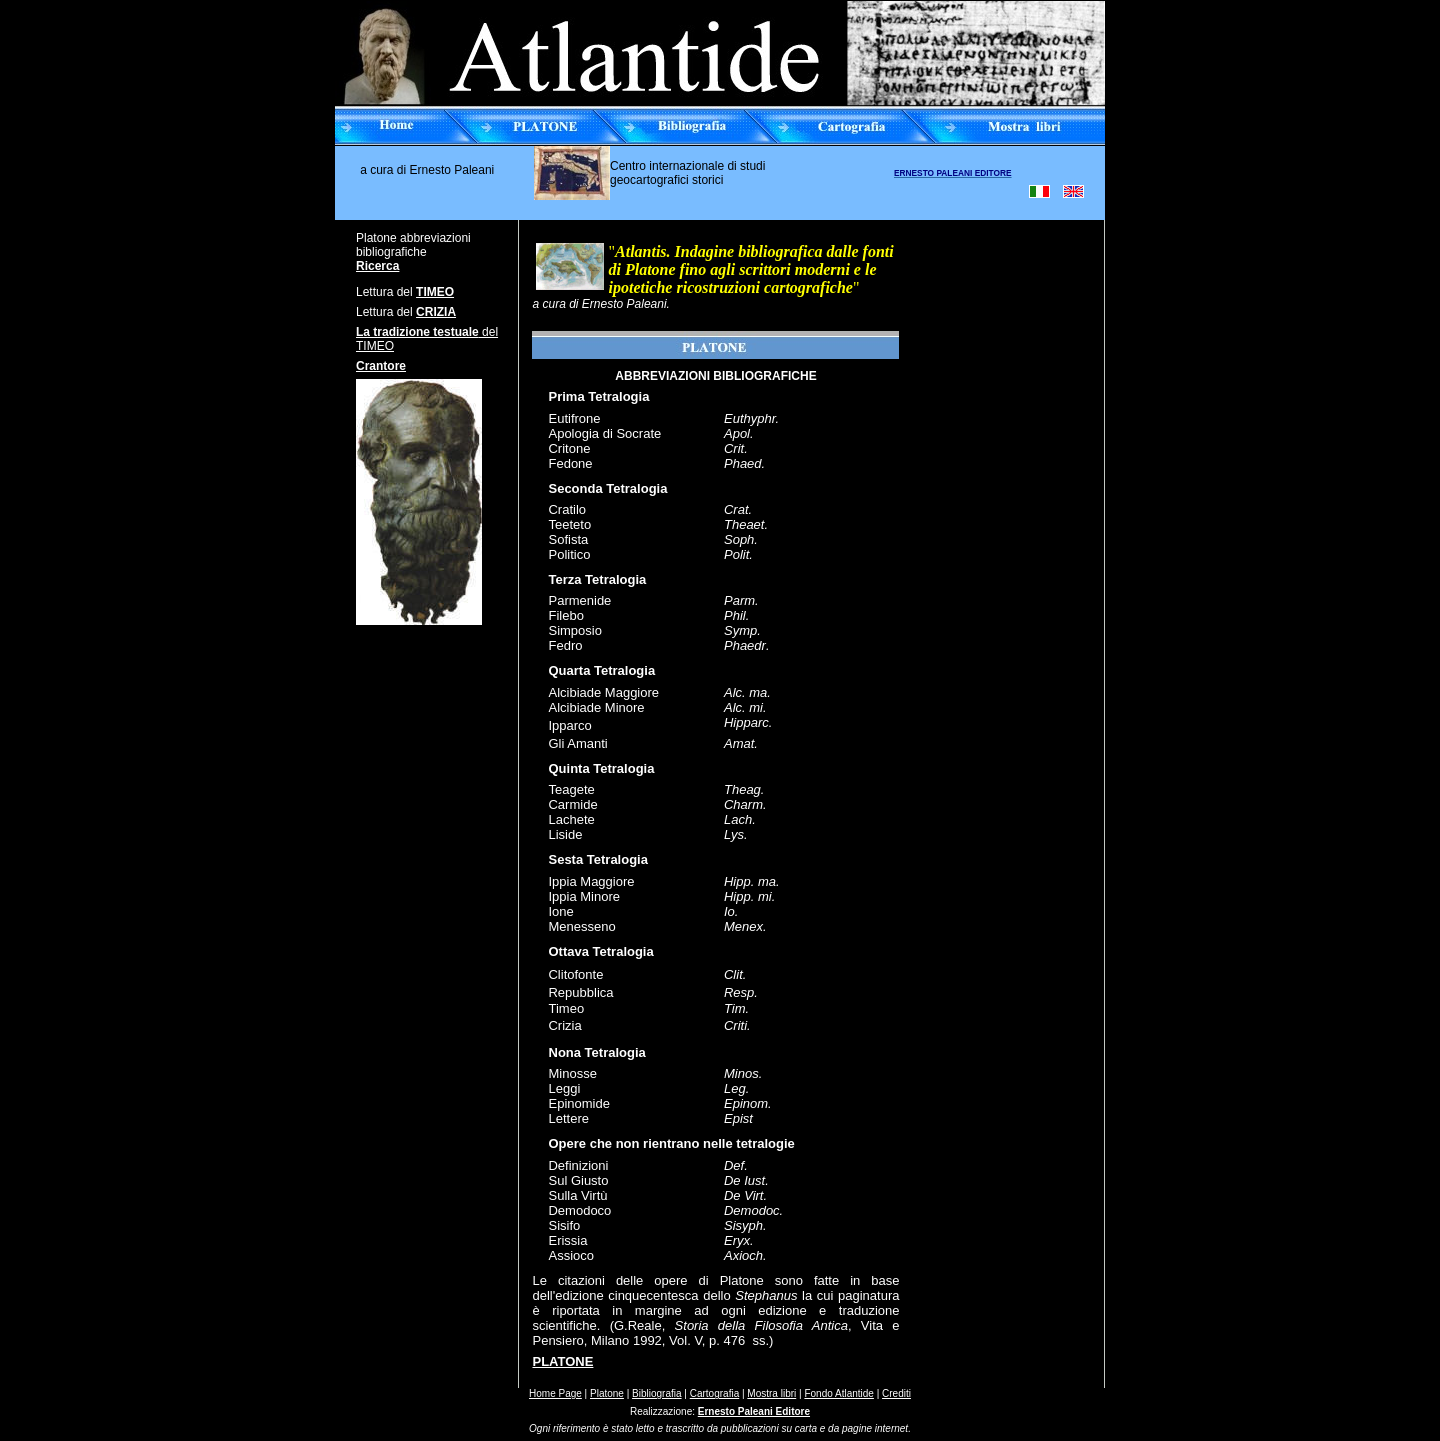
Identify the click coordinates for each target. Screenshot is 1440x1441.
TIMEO (435, 292)
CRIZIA (436, 312)
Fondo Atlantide (839, 1393)
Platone (607, 1393)
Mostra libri (771, 1393)
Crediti (896, 1393)
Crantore (381, 366)
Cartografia (714, 1393)
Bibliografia (656, 1393)
